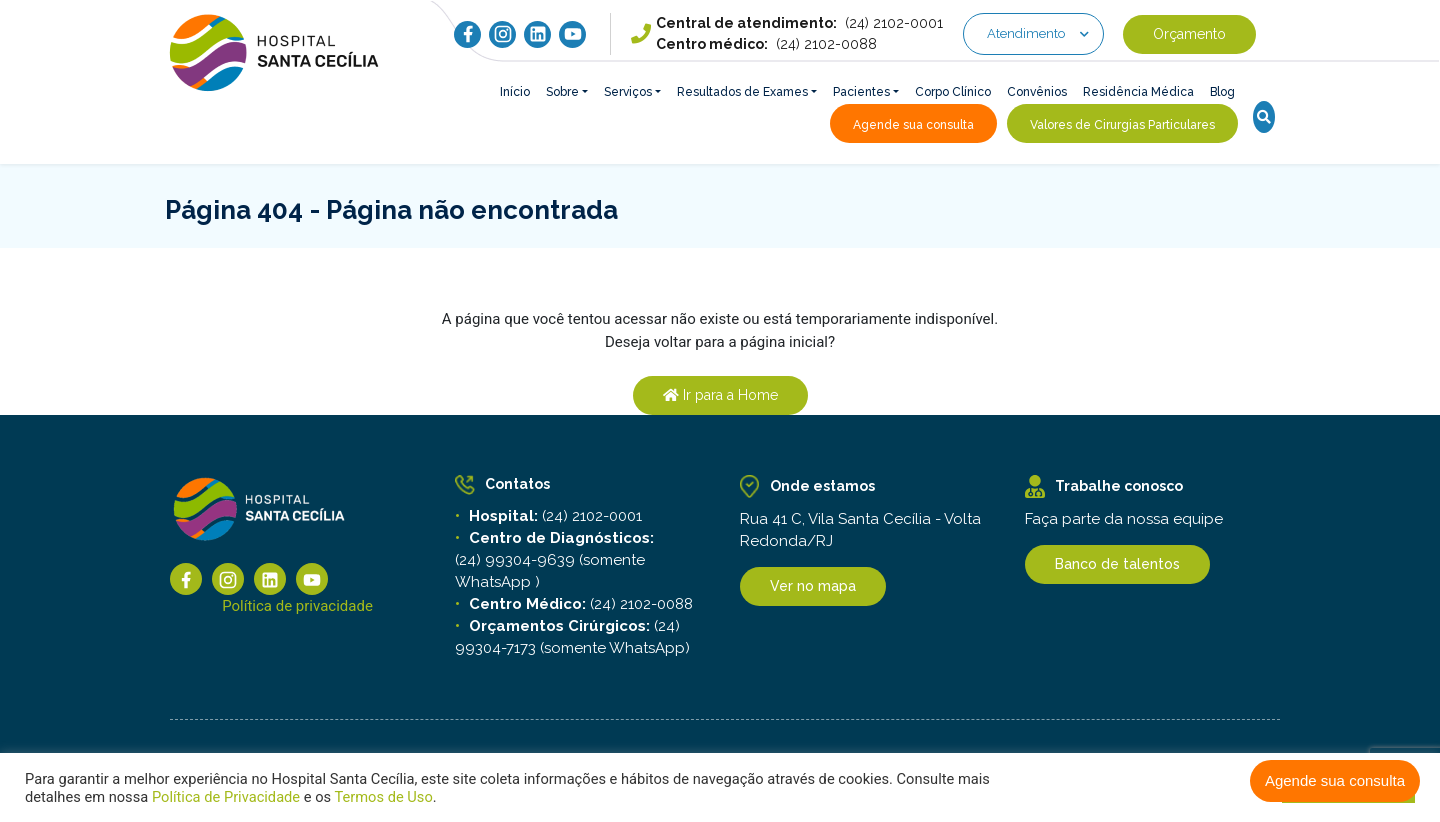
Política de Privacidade (226, 797)
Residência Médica (1138, 92)
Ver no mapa (813, 588)
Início (515, 92)
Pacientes (861, 92)
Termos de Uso (382, 797)
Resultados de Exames (742, 92)
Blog (1222, 92)
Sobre (562, 92)
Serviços (628, 92)
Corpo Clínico (953, 92)
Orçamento (1189, 34)
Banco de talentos (1117, 564)
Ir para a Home (720, 395)
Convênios (1037, 92)
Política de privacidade (297, 607)
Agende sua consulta (1335, 780)
